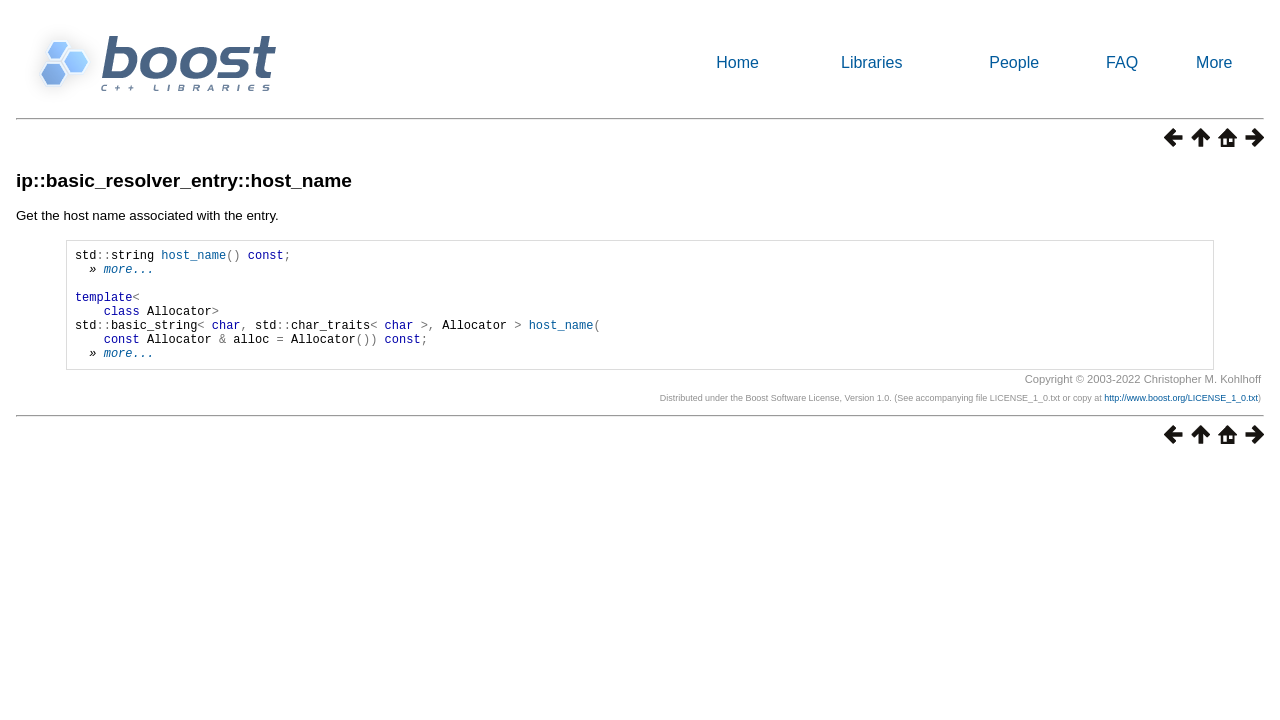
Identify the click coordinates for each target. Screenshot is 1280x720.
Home (737, 62)
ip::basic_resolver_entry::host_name (184, 180)
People (1014, 62)
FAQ (1122, 62)
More (1214, 62)
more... (129, 274)
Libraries (871, 62)
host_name (193, 257)
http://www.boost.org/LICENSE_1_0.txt (1181, 422)
